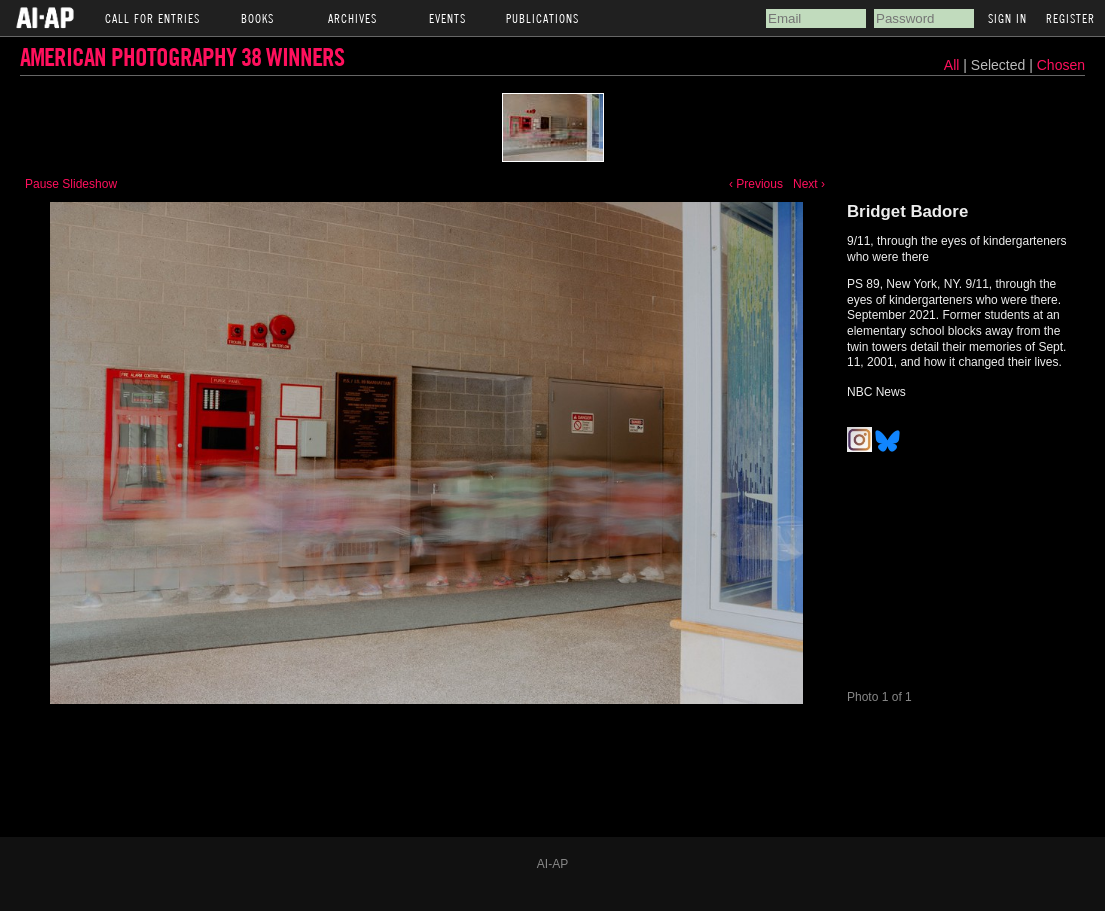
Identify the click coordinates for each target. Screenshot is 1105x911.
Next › (809, 184)
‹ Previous (756, 184)
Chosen (1061, 65)
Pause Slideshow (71, 184)
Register (1070, 18)
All (952, 65)
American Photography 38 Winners (182, 56)
